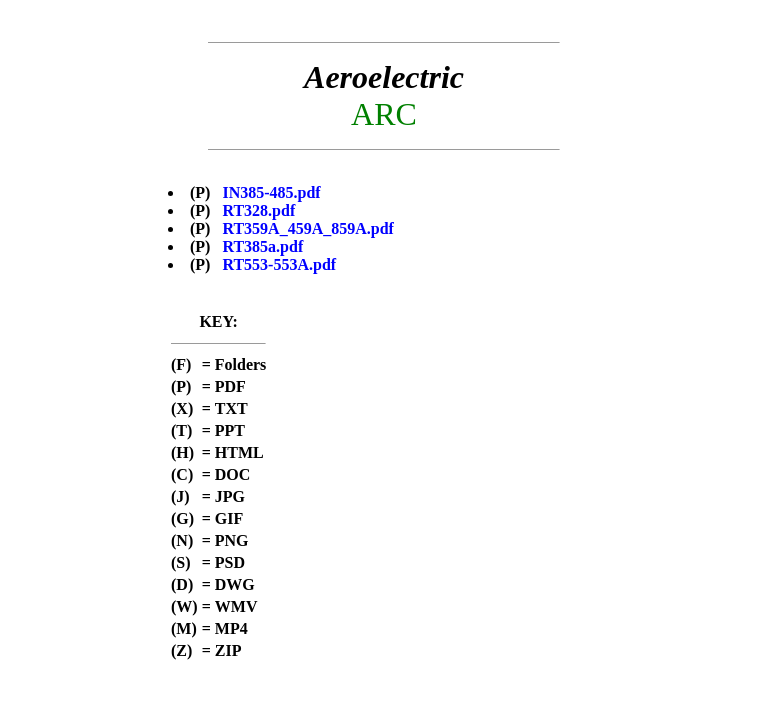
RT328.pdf (258, 210)
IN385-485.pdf (271, 192)
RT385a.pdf (262, 246)
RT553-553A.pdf (279, 264)
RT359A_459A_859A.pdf (307, 228)
